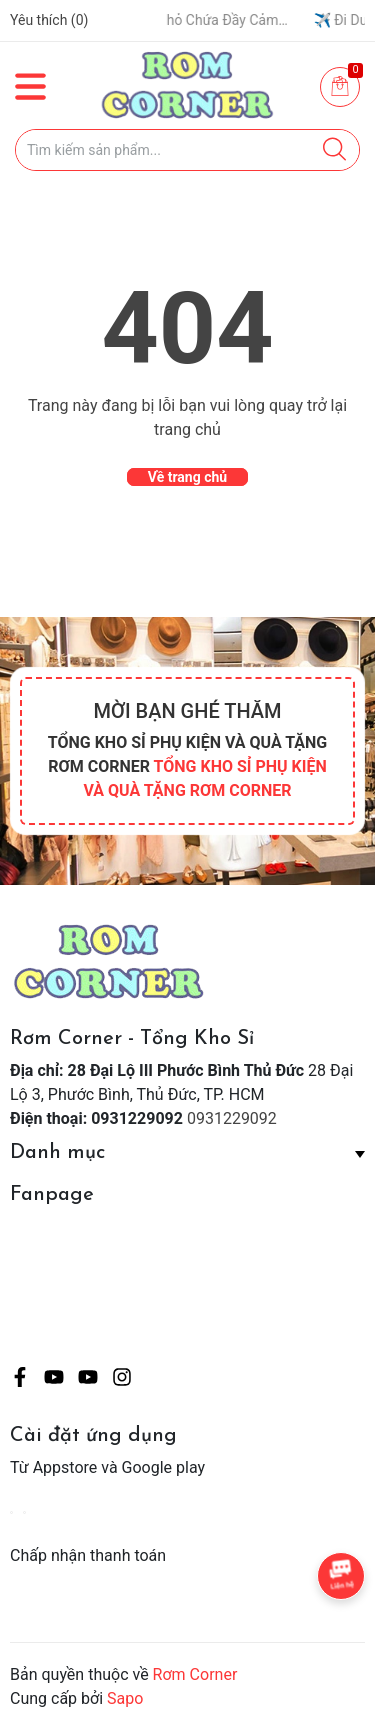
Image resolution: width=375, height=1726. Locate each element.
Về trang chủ (187, 477)
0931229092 (232, 1118)
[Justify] (334, 150)
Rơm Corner (195, 1674)
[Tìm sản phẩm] (187, 150)
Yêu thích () (49, 20)
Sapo (125, 1698)
